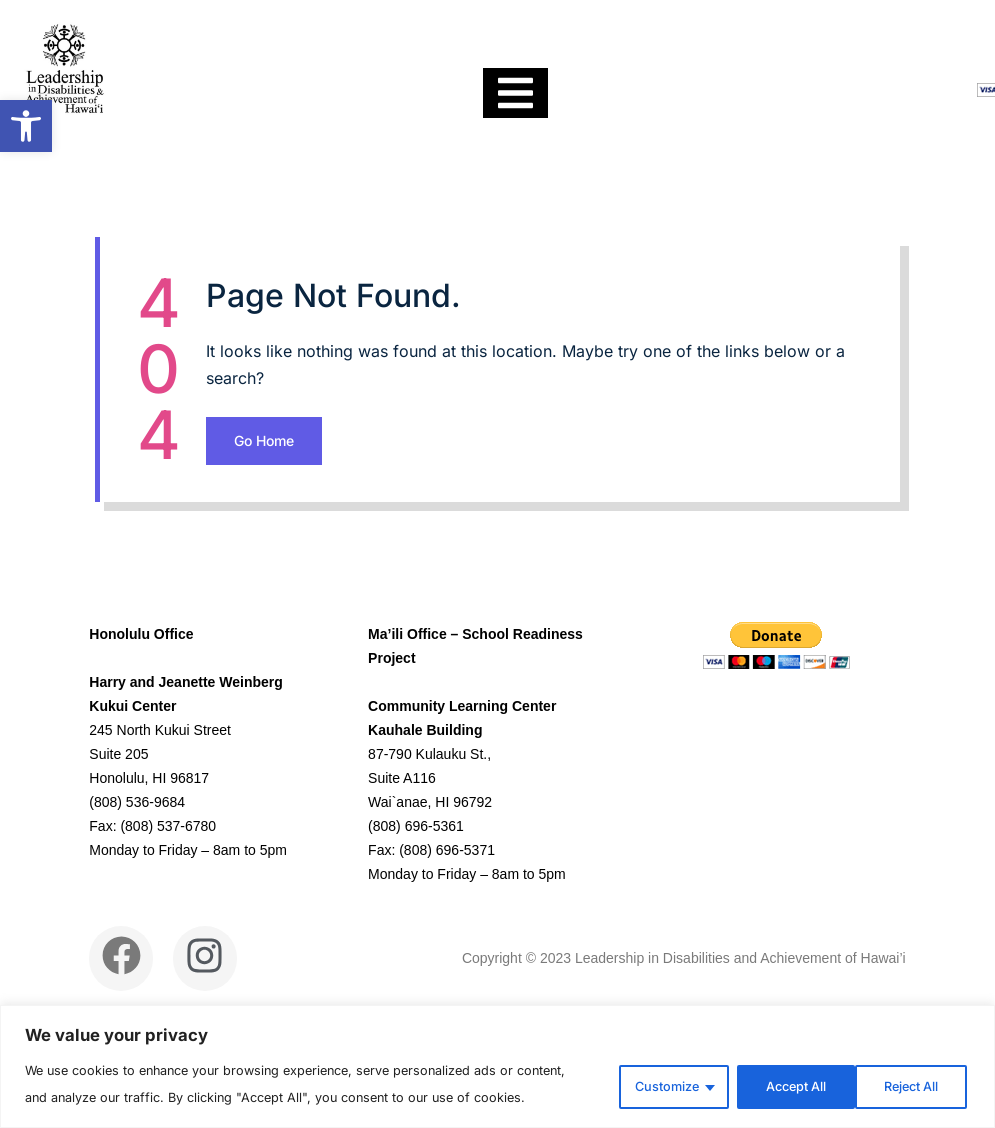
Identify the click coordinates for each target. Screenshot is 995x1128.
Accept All (906, 1069)
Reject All (773, 1069)
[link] (26, 126)
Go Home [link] (452, 548)
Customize (638, 1069)
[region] (497, 1053)
